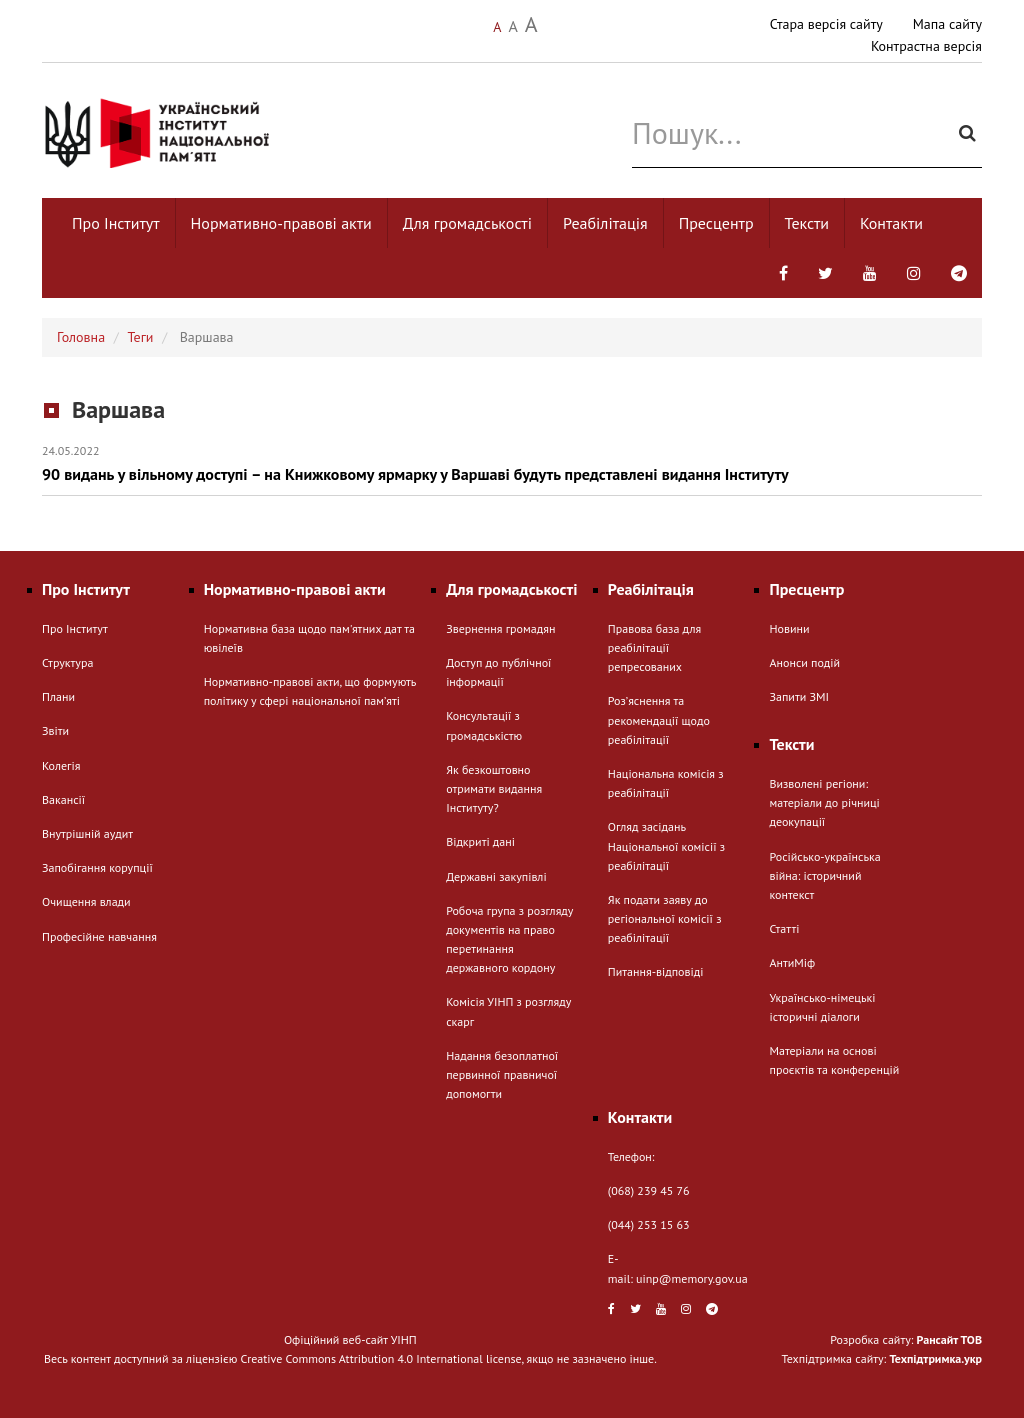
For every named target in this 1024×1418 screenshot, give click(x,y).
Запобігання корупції (97, 867)
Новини (789, 628)
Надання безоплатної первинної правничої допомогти (502, 1074)
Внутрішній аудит (87, 833)
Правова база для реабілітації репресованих (654, 647)
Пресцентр (716, 223)
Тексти (807, 223)
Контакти (891, 223)
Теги (141, 337)
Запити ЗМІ (798, 696)
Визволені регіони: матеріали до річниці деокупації (824, 802)
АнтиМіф (792, 962)
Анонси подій (804, 662)
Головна (81, 337)
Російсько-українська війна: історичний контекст (824, 875)
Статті (784, 928)
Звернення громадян (500, 628)
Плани (58, 696)
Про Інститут (116, 223)
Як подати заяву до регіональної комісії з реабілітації (665, 918)
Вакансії (63, 799)
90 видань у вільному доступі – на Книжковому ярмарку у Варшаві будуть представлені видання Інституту (512, 463)
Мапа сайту (947, 24)
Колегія (61, 765)
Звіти (55, 730)
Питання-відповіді (656, 971)
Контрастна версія (926, 46)
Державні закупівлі (496, 876)
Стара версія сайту (826, 24)
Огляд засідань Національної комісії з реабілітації (666, 845)
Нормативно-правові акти (281, 223)
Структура (67, 662)
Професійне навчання (99, 936)
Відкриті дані (480, 841)
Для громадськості (467, 223)
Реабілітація (605, 223)
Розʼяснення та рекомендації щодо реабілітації (659, 719)
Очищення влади (86, 901)
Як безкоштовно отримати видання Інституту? (494, 788)
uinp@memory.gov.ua (692, 1278)
